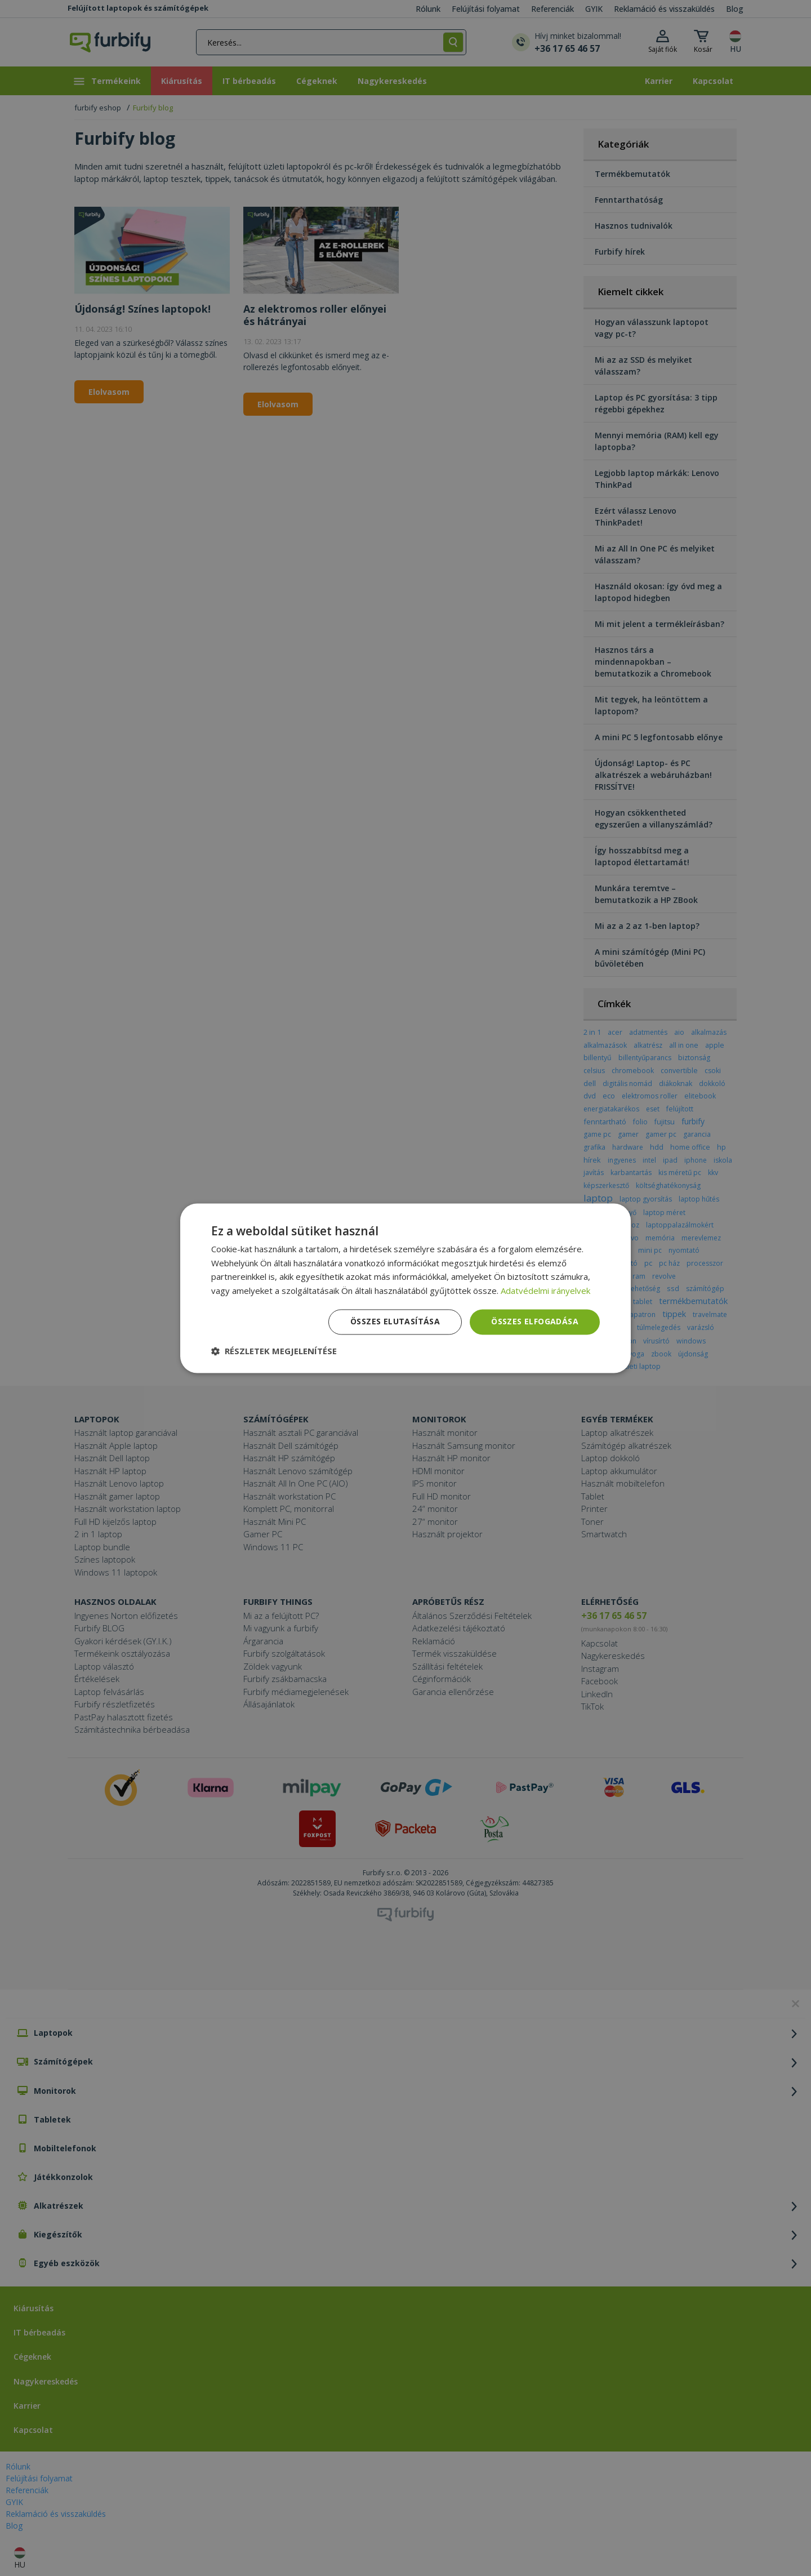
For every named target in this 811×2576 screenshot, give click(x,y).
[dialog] (405, 1288)
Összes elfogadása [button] (534, 1321)
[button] (274, 1351)
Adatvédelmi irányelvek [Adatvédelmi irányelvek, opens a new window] (545, 1291)
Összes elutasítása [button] (395, 1321)
